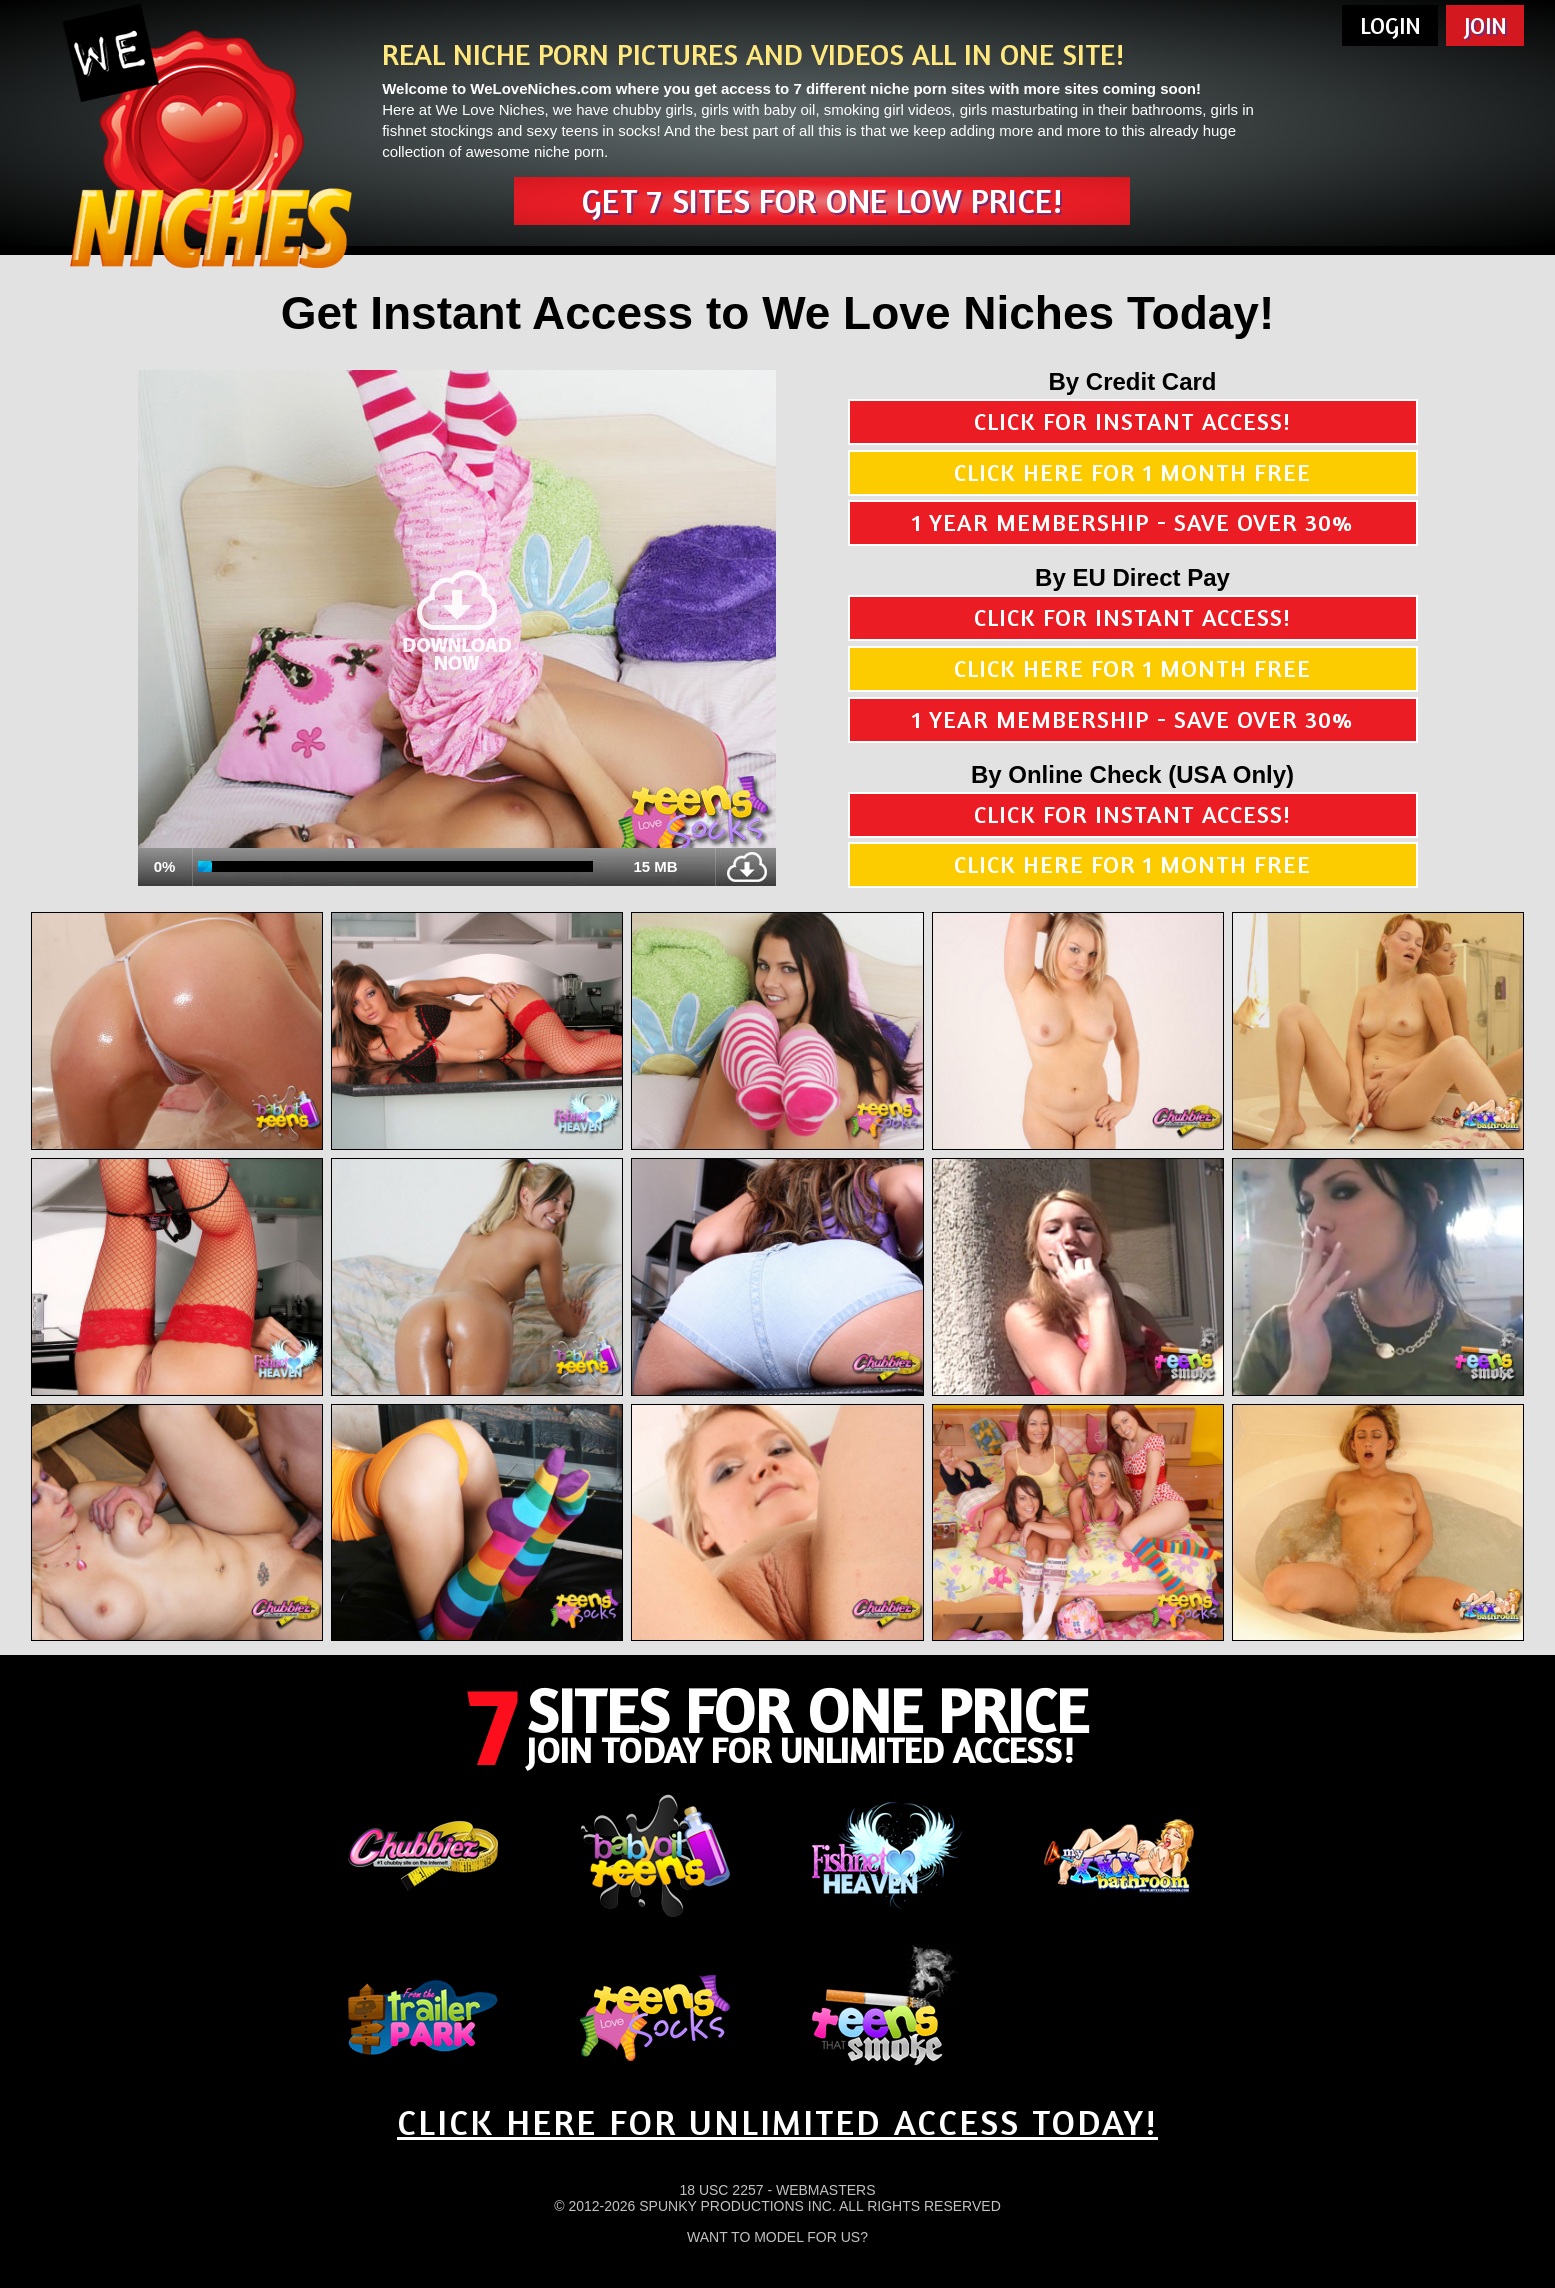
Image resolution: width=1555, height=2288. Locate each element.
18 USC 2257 (721, 2190)
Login (1390, 25)
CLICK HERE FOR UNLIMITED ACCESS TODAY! (777, 2121)
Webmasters (826, 2190)
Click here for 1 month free (1132, 472)
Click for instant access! (1132, 421)
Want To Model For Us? (777, 2237)
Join (1485, 25)
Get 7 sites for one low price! (822, 200)
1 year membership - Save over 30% (1132, 522)
